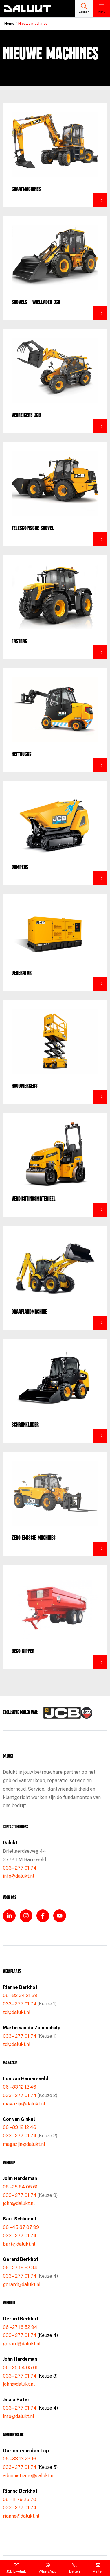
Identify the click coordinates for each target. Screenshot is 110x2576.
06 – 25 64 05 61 (20, 2187)
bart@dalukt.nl (19, 2244)
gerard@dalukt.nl (22, 2284)
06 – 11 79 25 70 (19, 2499)
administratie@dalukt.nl (29, 2475)
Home (9, 23)
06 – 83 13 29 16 (19, 2459)
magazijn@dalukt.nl (24, 2104)
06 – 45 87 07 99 (21, 2227)
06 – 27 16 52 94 (20, 2267)
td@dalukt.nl (16, 2012)
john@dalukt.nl (19, 2203)
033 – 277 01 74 (19, 1868)
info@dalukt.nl (18, 1876)
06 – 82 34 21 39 (20, 1995)
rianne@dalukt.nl (21, 2516)
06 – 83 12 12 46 (19, 2087)
